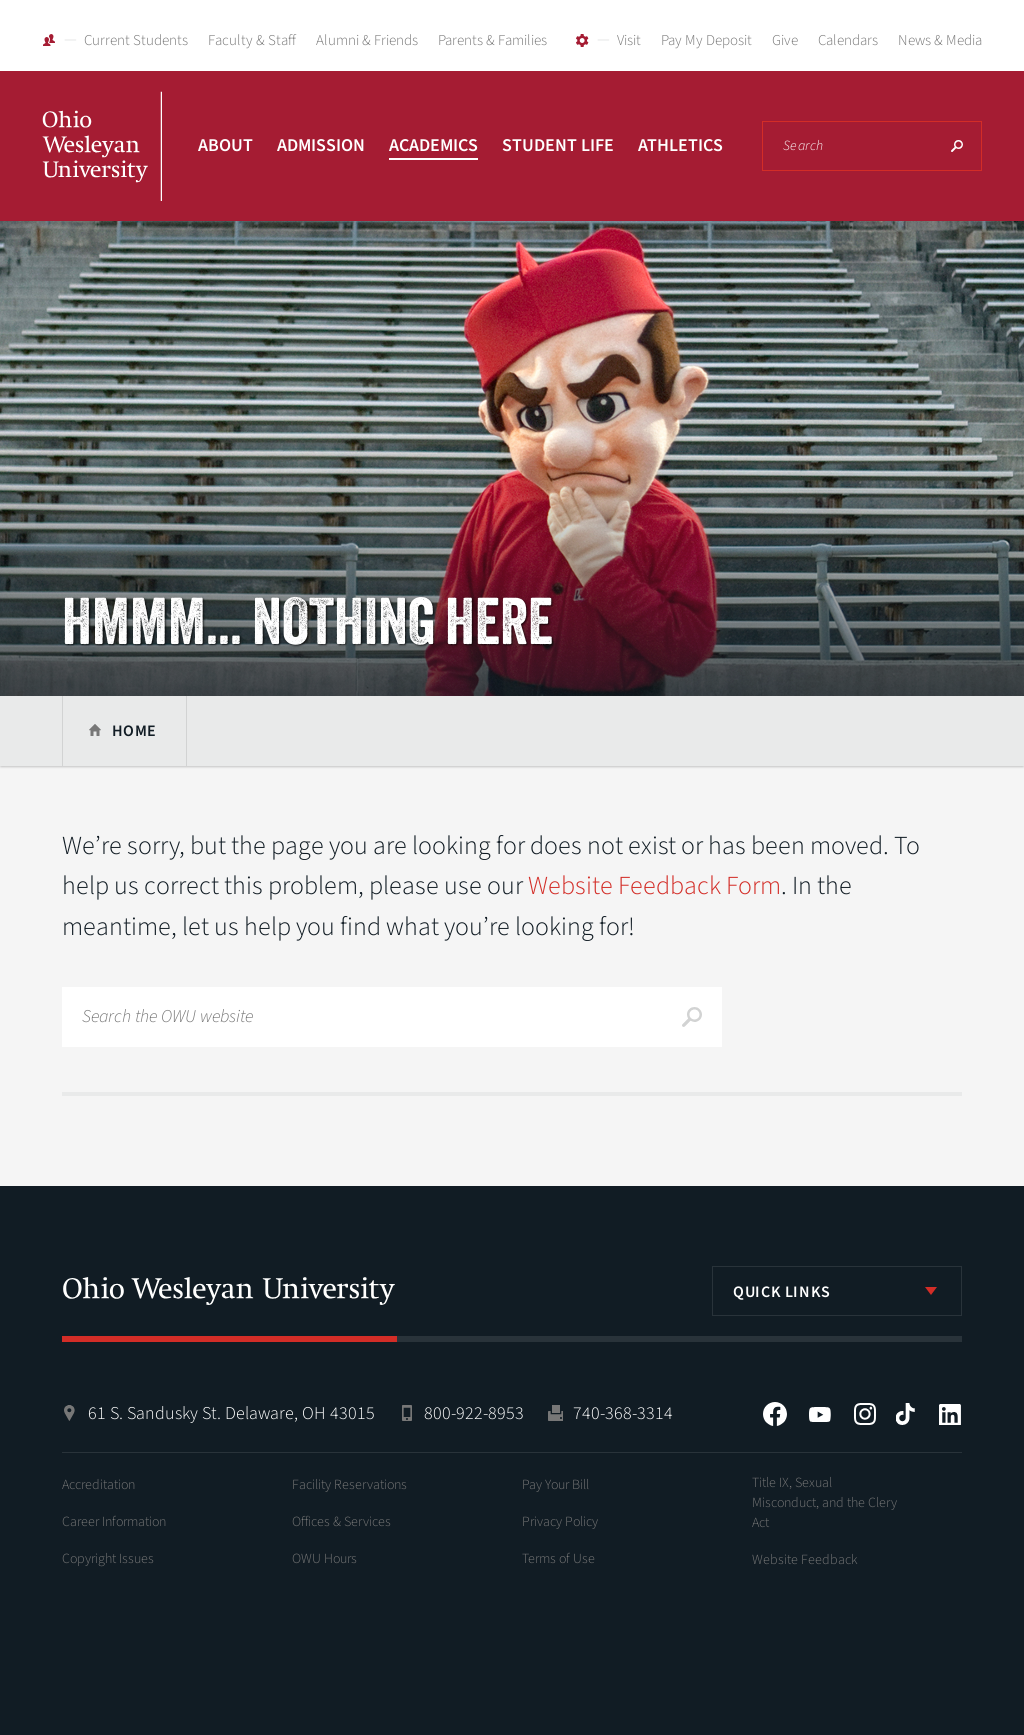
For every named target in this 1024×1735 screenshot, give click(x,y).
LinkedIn (950, 1414)
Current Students (136, 40)
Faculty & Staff (252, 40)
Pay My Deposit (706, 40)
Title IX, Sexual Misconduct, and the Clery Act (824, 1503)
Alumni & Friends (367, 40)
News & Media (940, 40)
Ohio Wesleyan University (102, 168)
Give (785, 40)
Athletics (680, 145)
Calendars (848, 40)
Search (957, 146)
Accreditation (98, 1485)
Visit (629, 40)
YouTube (820, 1414)
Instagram (865, 1414)
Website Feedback (805, 1560)
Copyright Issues (108, 1559)
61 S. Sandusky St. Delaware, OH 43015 (231, 1413)
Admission (321, 145)
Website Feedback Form (654, 885)
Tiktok (905, 1414)
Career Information (114, 1522)
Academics (433, 145)
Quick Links (782, 1292)
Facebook (775, 1414)
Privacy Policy (560, 1522)
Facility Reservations (349, 1485)
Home (134, 731)
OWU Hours (324, 1559)
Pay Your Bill (555, 1485)
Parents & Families (492, 40)
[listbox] (837, 1291)
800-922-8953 (474, 1413)
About (225, 145)
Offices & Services (341, 1522)
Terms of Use (558, 1559)
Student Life (558, 145)
